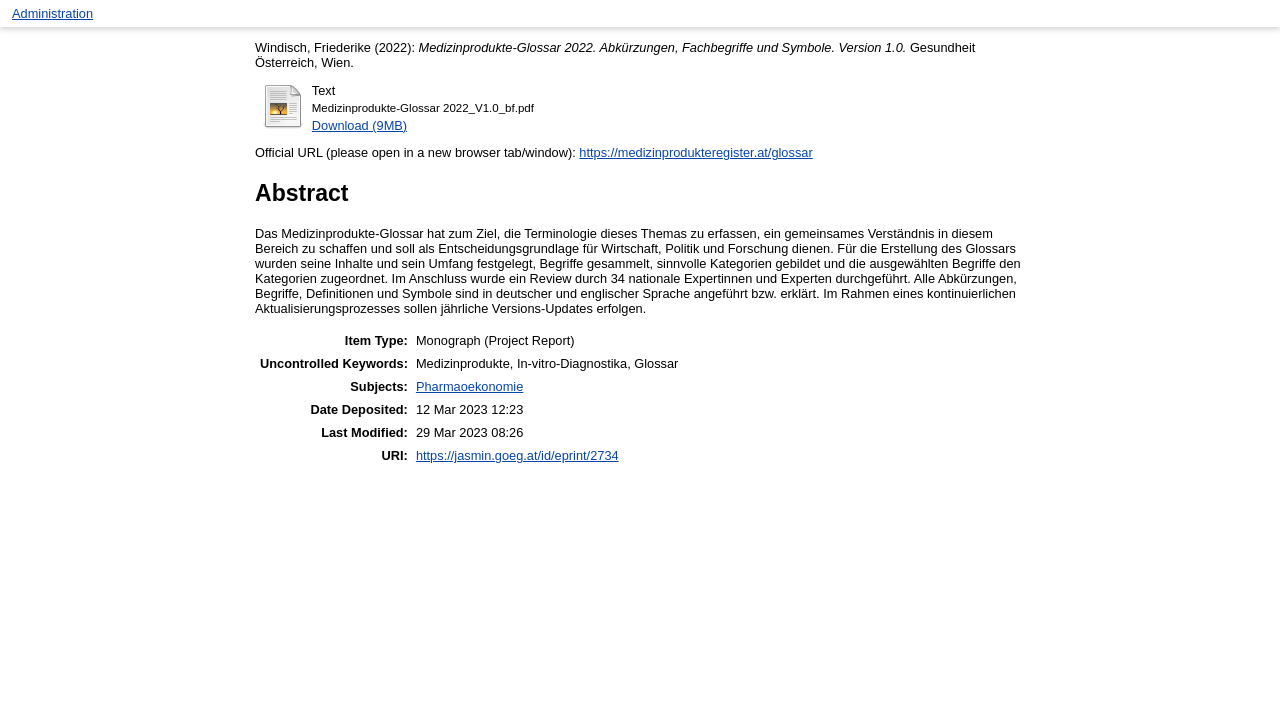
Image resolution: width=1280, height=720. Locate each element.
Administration (52, 13)
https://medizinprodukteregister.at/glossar (695, 152)
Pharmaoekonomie (469, 386)
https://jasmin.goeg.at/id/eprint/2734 (517, 455)
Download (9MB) (359, 125)
